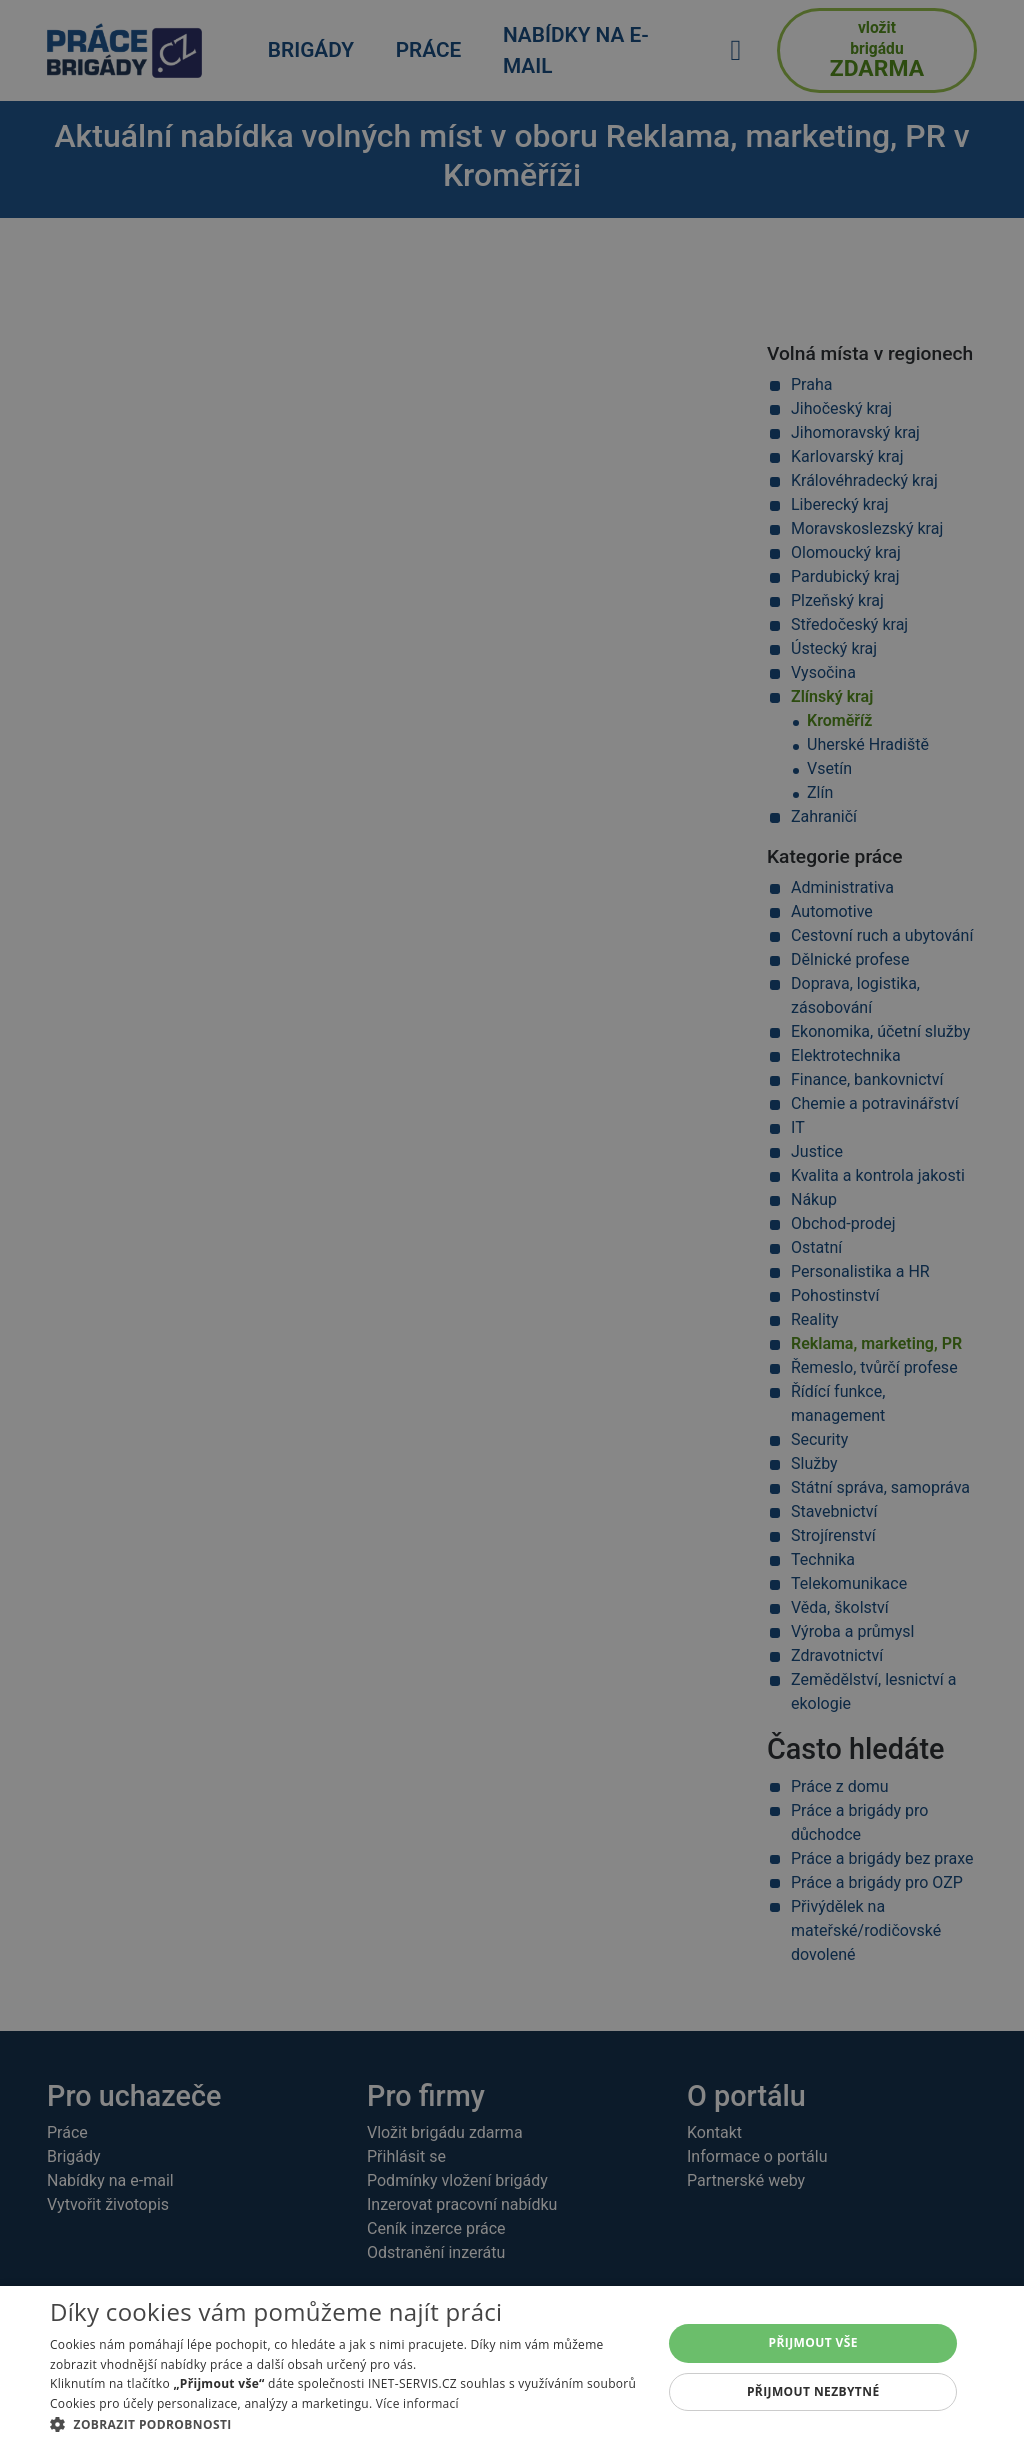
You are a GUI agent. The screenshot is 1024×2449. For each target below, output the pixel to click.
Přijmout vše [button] (813, 2342)
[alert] (512, 1224)
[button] (347, 2424)
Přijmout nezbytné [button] (813, 2391)
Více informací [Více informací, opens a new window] (417, 2403)
